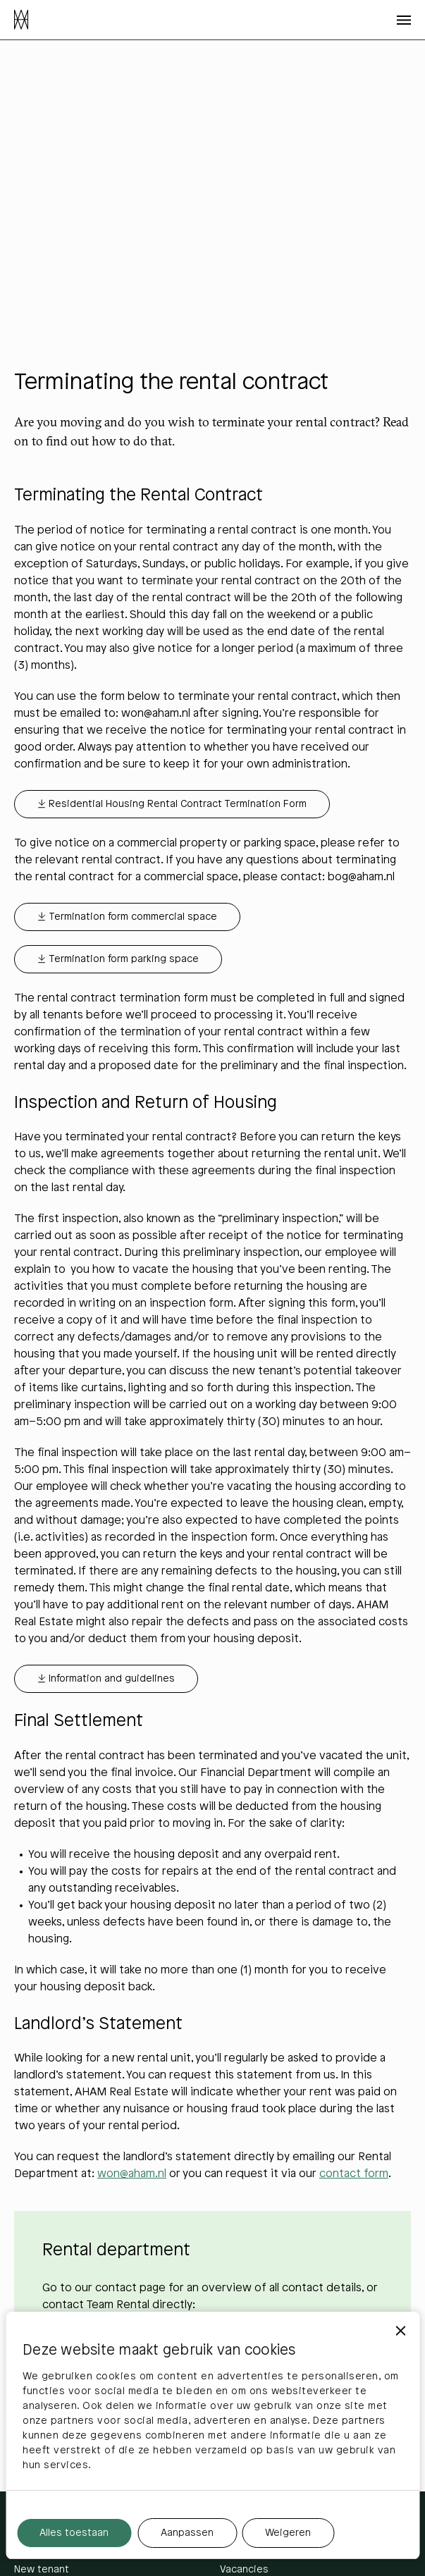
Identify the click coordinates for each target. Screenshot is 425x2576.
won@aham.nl (131, 2174)
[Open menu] (404, 20)
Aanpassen (187, 2533)
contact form (353, 2174)
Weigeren (288, 2533)
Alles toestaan (74, 2533)
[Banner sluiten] (400, 2331)
